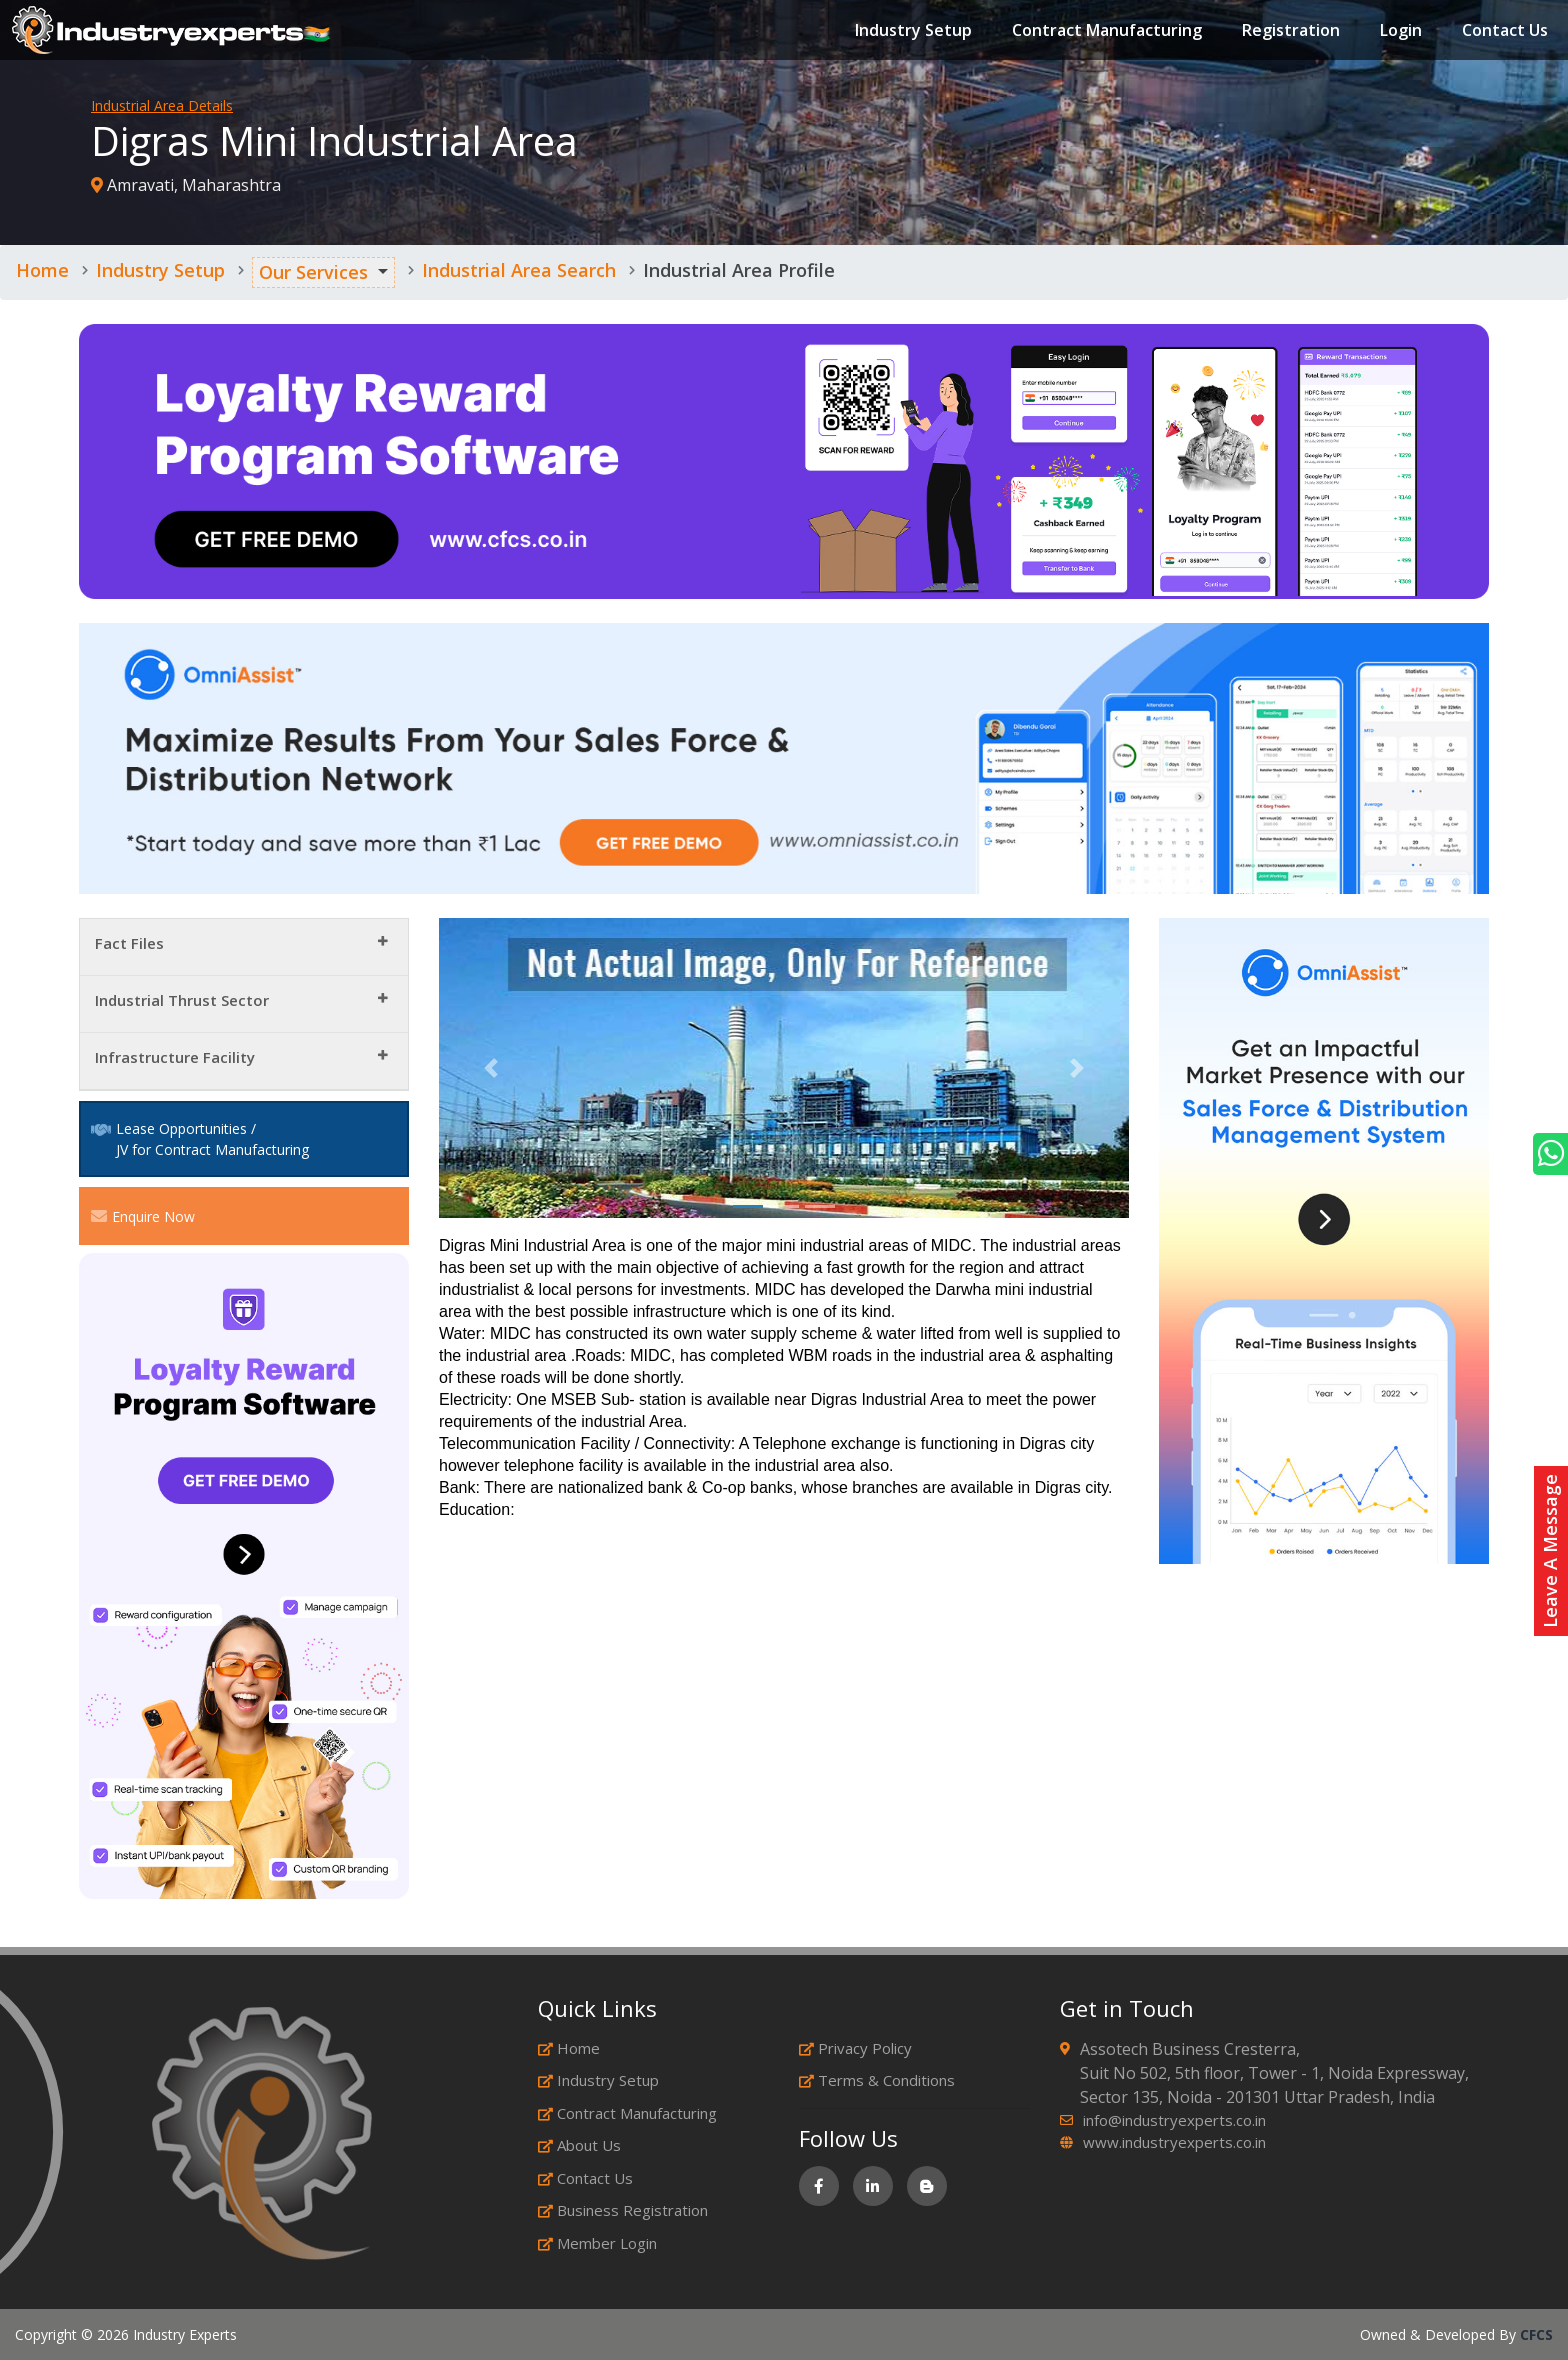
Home (42, 270)
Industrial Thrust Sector (182, 1000)
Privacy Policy (855, 2048)
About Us (579, 2145)
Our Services (313, 272)
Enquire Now (143, 1216)
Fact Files (129, 943)
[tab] (244, 947)
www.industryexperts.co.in (1174, 2142)
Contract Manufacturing (1099, 34)
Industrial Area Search (519, 270)
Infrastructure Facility (175, 1057)
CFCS (1536, 2334)
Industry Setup (905, 34)
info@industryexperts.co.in (1174, 2120)
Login (1393, 34)
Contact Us (1497, 34)
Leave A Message (1550, 1551)
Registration (1283, 34)
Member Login (597, 2243)
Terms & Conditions (877, 2080)
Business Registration (623, 2210)
